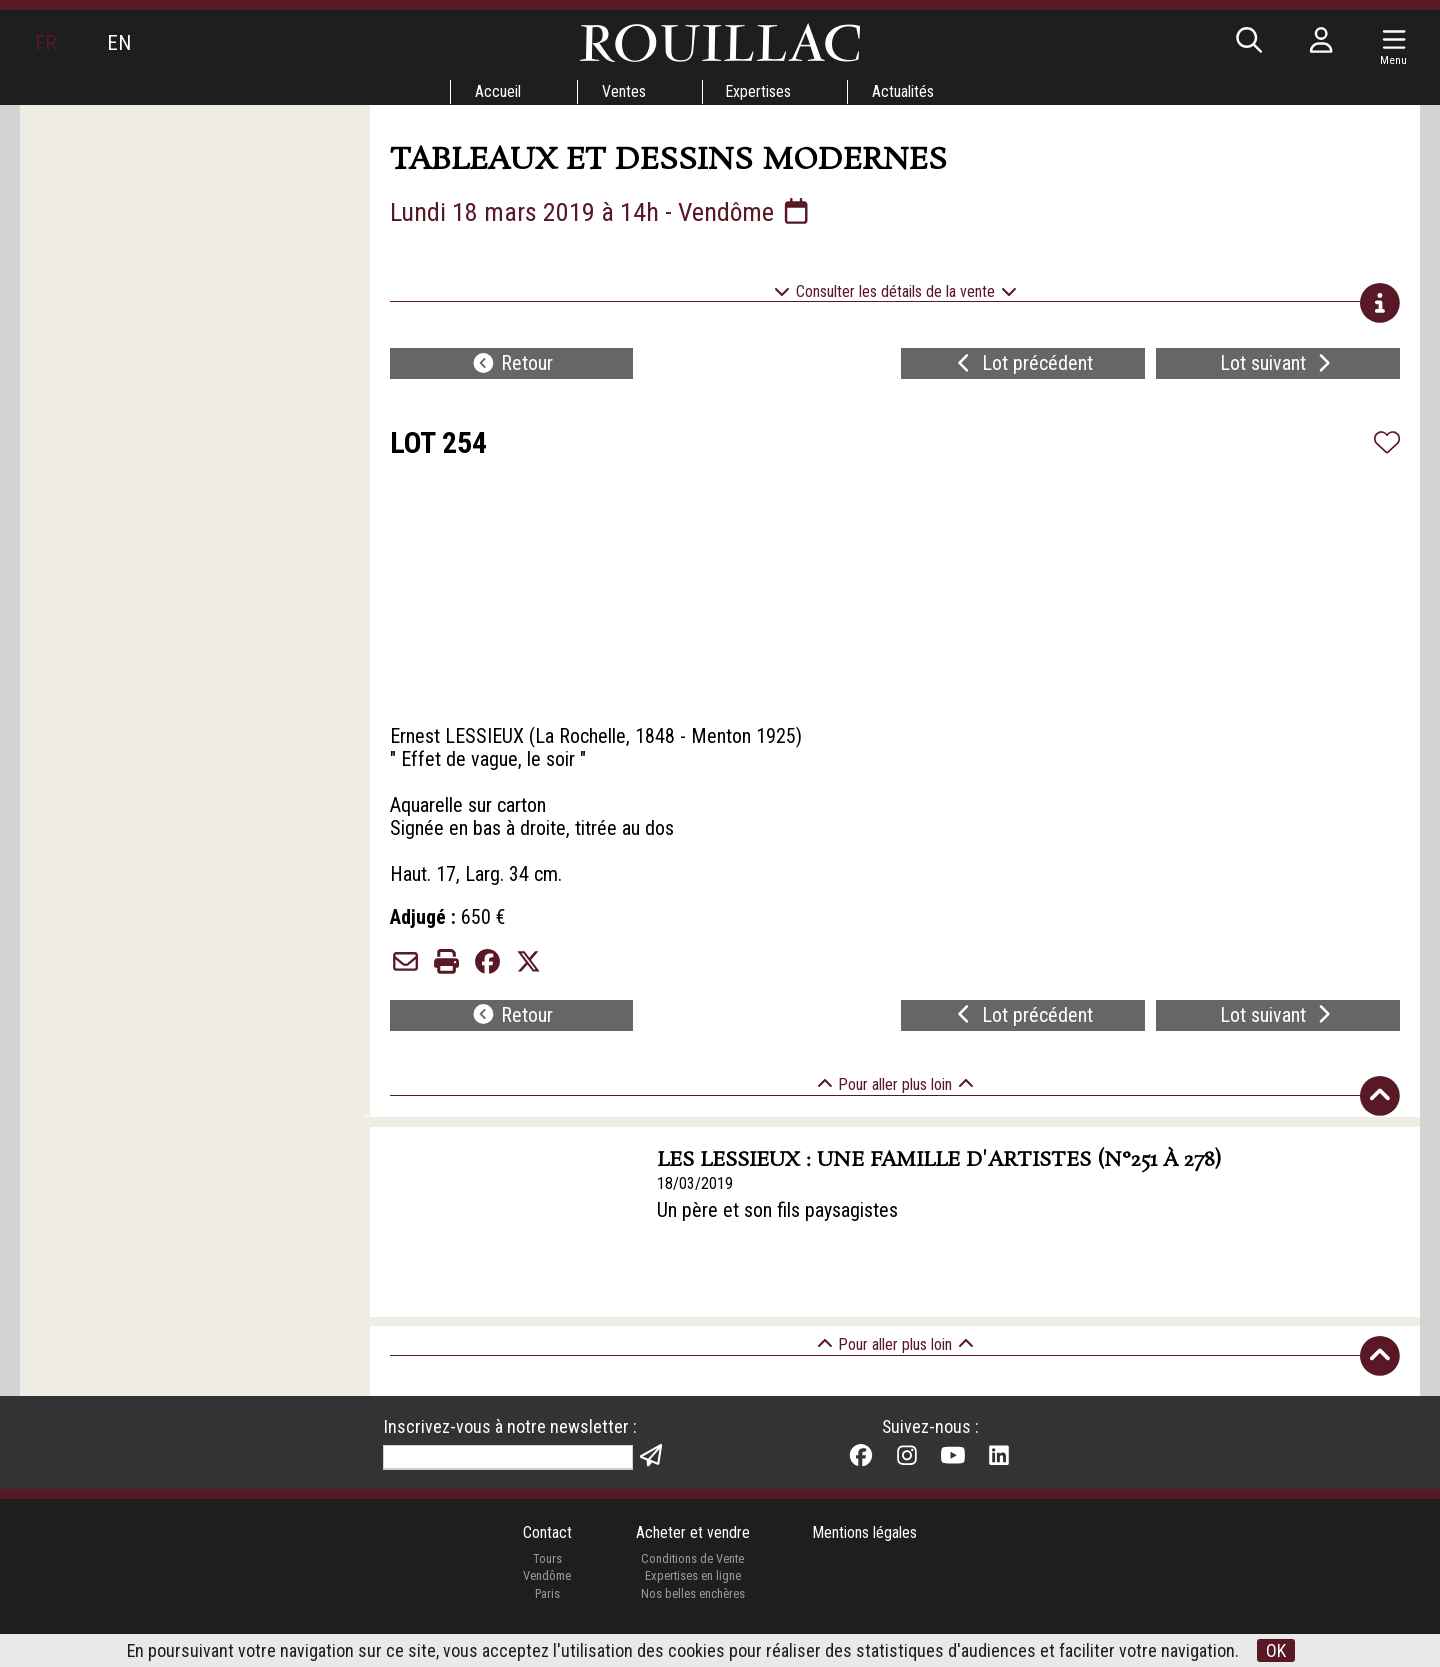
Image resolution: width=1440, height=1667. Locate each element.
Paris (547, 1608)
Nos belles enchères (692, 1608)
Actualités (904, 91)
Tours (546, 1573)
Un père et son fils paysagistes (778, 1225)
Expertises (759, 91)
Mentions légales (865, 1547)
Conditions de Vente (692, 1573)
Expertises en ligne (692, 1591)
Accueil (497, 91)
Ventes (623, 91)
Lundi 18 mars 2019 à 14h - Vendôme (602, 212)
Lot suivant (1278, 366)
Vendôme (547, 1591)
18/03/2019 (696, 1197)
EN (119, 43)
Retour (512, 366)
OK (1277, 1650)
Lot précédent (1022, 366)
